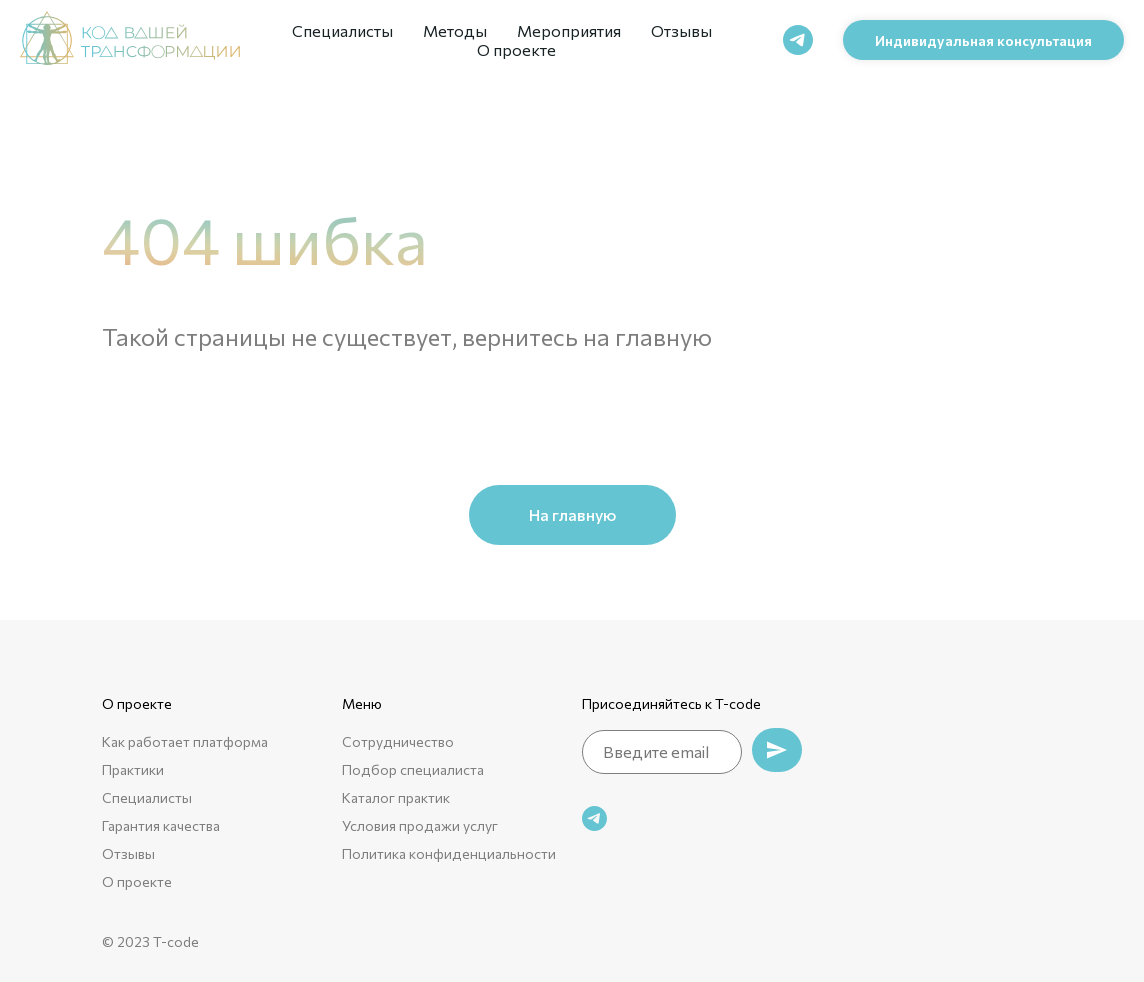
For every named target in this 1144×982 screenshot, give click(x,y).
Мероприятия (569, 30)
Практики (133, 769)
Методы (455, 30)
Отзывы (681, 30)
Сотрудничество (398, 741)
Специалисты (342, 30)
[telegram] (798, 40)
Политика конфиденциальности (449, 853)
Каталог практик (396, 797)
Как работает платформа (185, 741)
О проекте (516, 49)
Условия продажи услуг (420, 825)
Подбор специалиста (413, 769)
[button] (983, 40)
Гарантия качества (161, 825)
